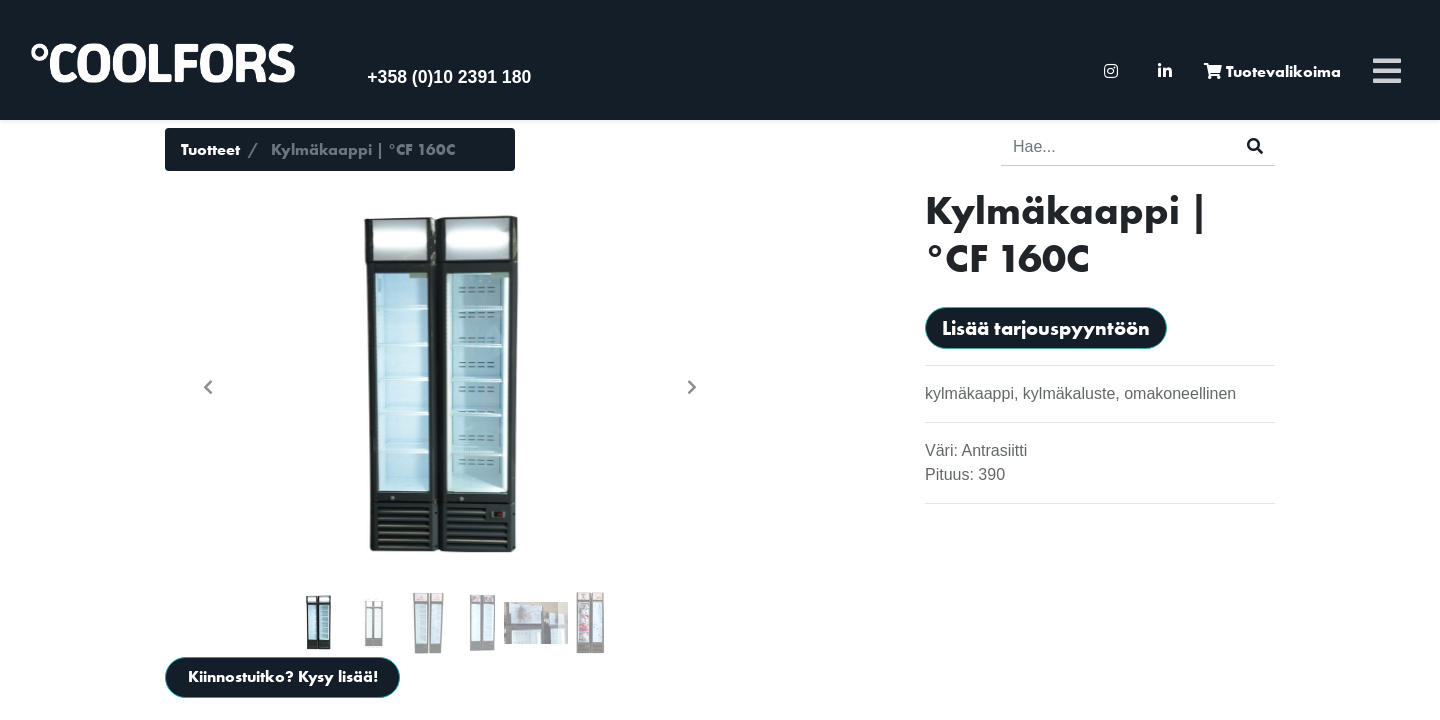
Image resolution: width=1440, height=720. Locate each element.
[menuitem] (1111, 71)
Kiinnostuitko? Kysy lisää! (283, 676)
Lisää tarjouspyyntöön (1046, 328)
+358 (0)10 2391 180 (449, 77)
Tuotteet (210, 149)
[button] (208, 387)
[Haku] (1255, 147)
